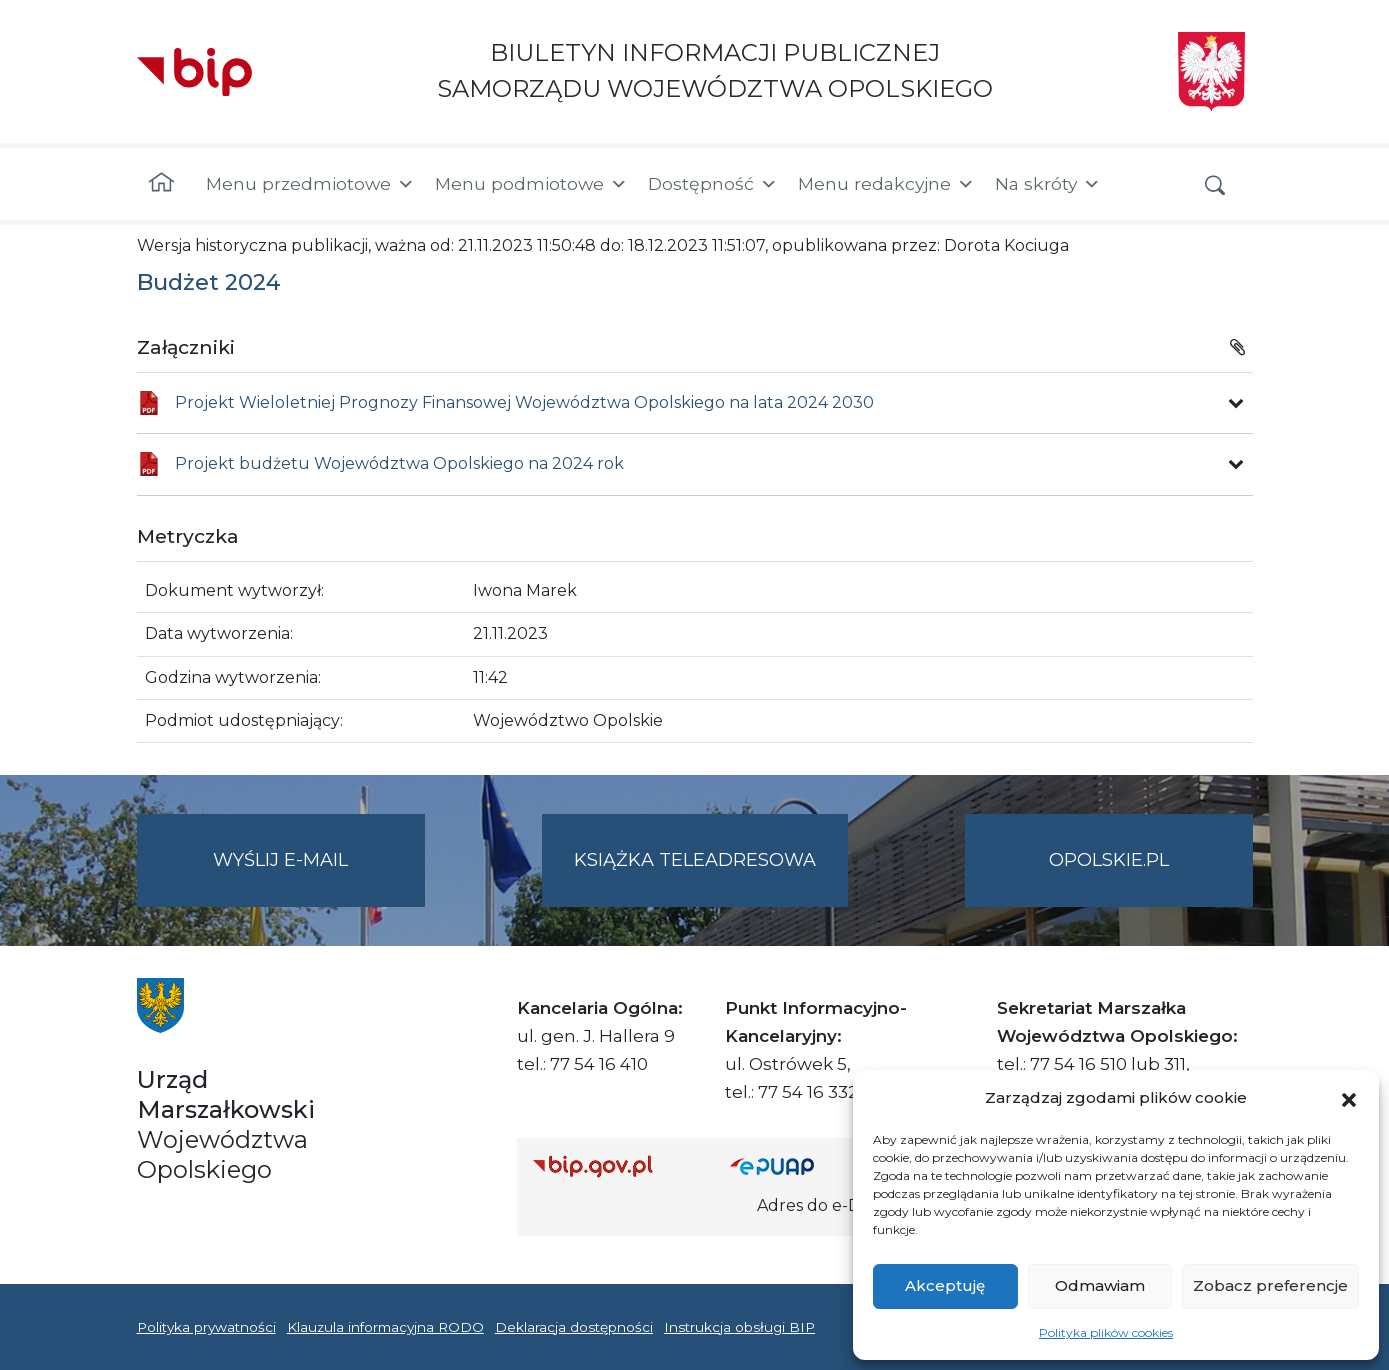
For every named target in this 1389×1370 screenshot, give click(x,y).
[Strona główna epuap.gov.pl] (795, 1165)
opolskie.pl (1109, 860)
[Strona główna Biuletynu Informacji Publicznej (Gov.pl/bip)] (616, 1165)
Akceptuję (945, 1285)
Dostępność (713, 184)
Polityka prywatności (206, 1327)
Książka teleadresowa (695, 860)
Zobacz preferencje (1270, 1285)
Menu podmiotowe (531, 184)
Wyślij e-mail (319, 876)
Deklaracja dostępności (574, 1327)
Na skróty (1048, 184)
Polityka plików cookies (1106, 1332)
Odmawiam (1100, 1285)
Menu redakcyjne (886, 184)
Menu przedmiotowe (310, 184)
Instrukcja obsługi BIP (739, 1327)
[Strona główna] (161, 184)
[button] (1349, 1098)
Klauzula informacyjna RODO (385, 1327)
